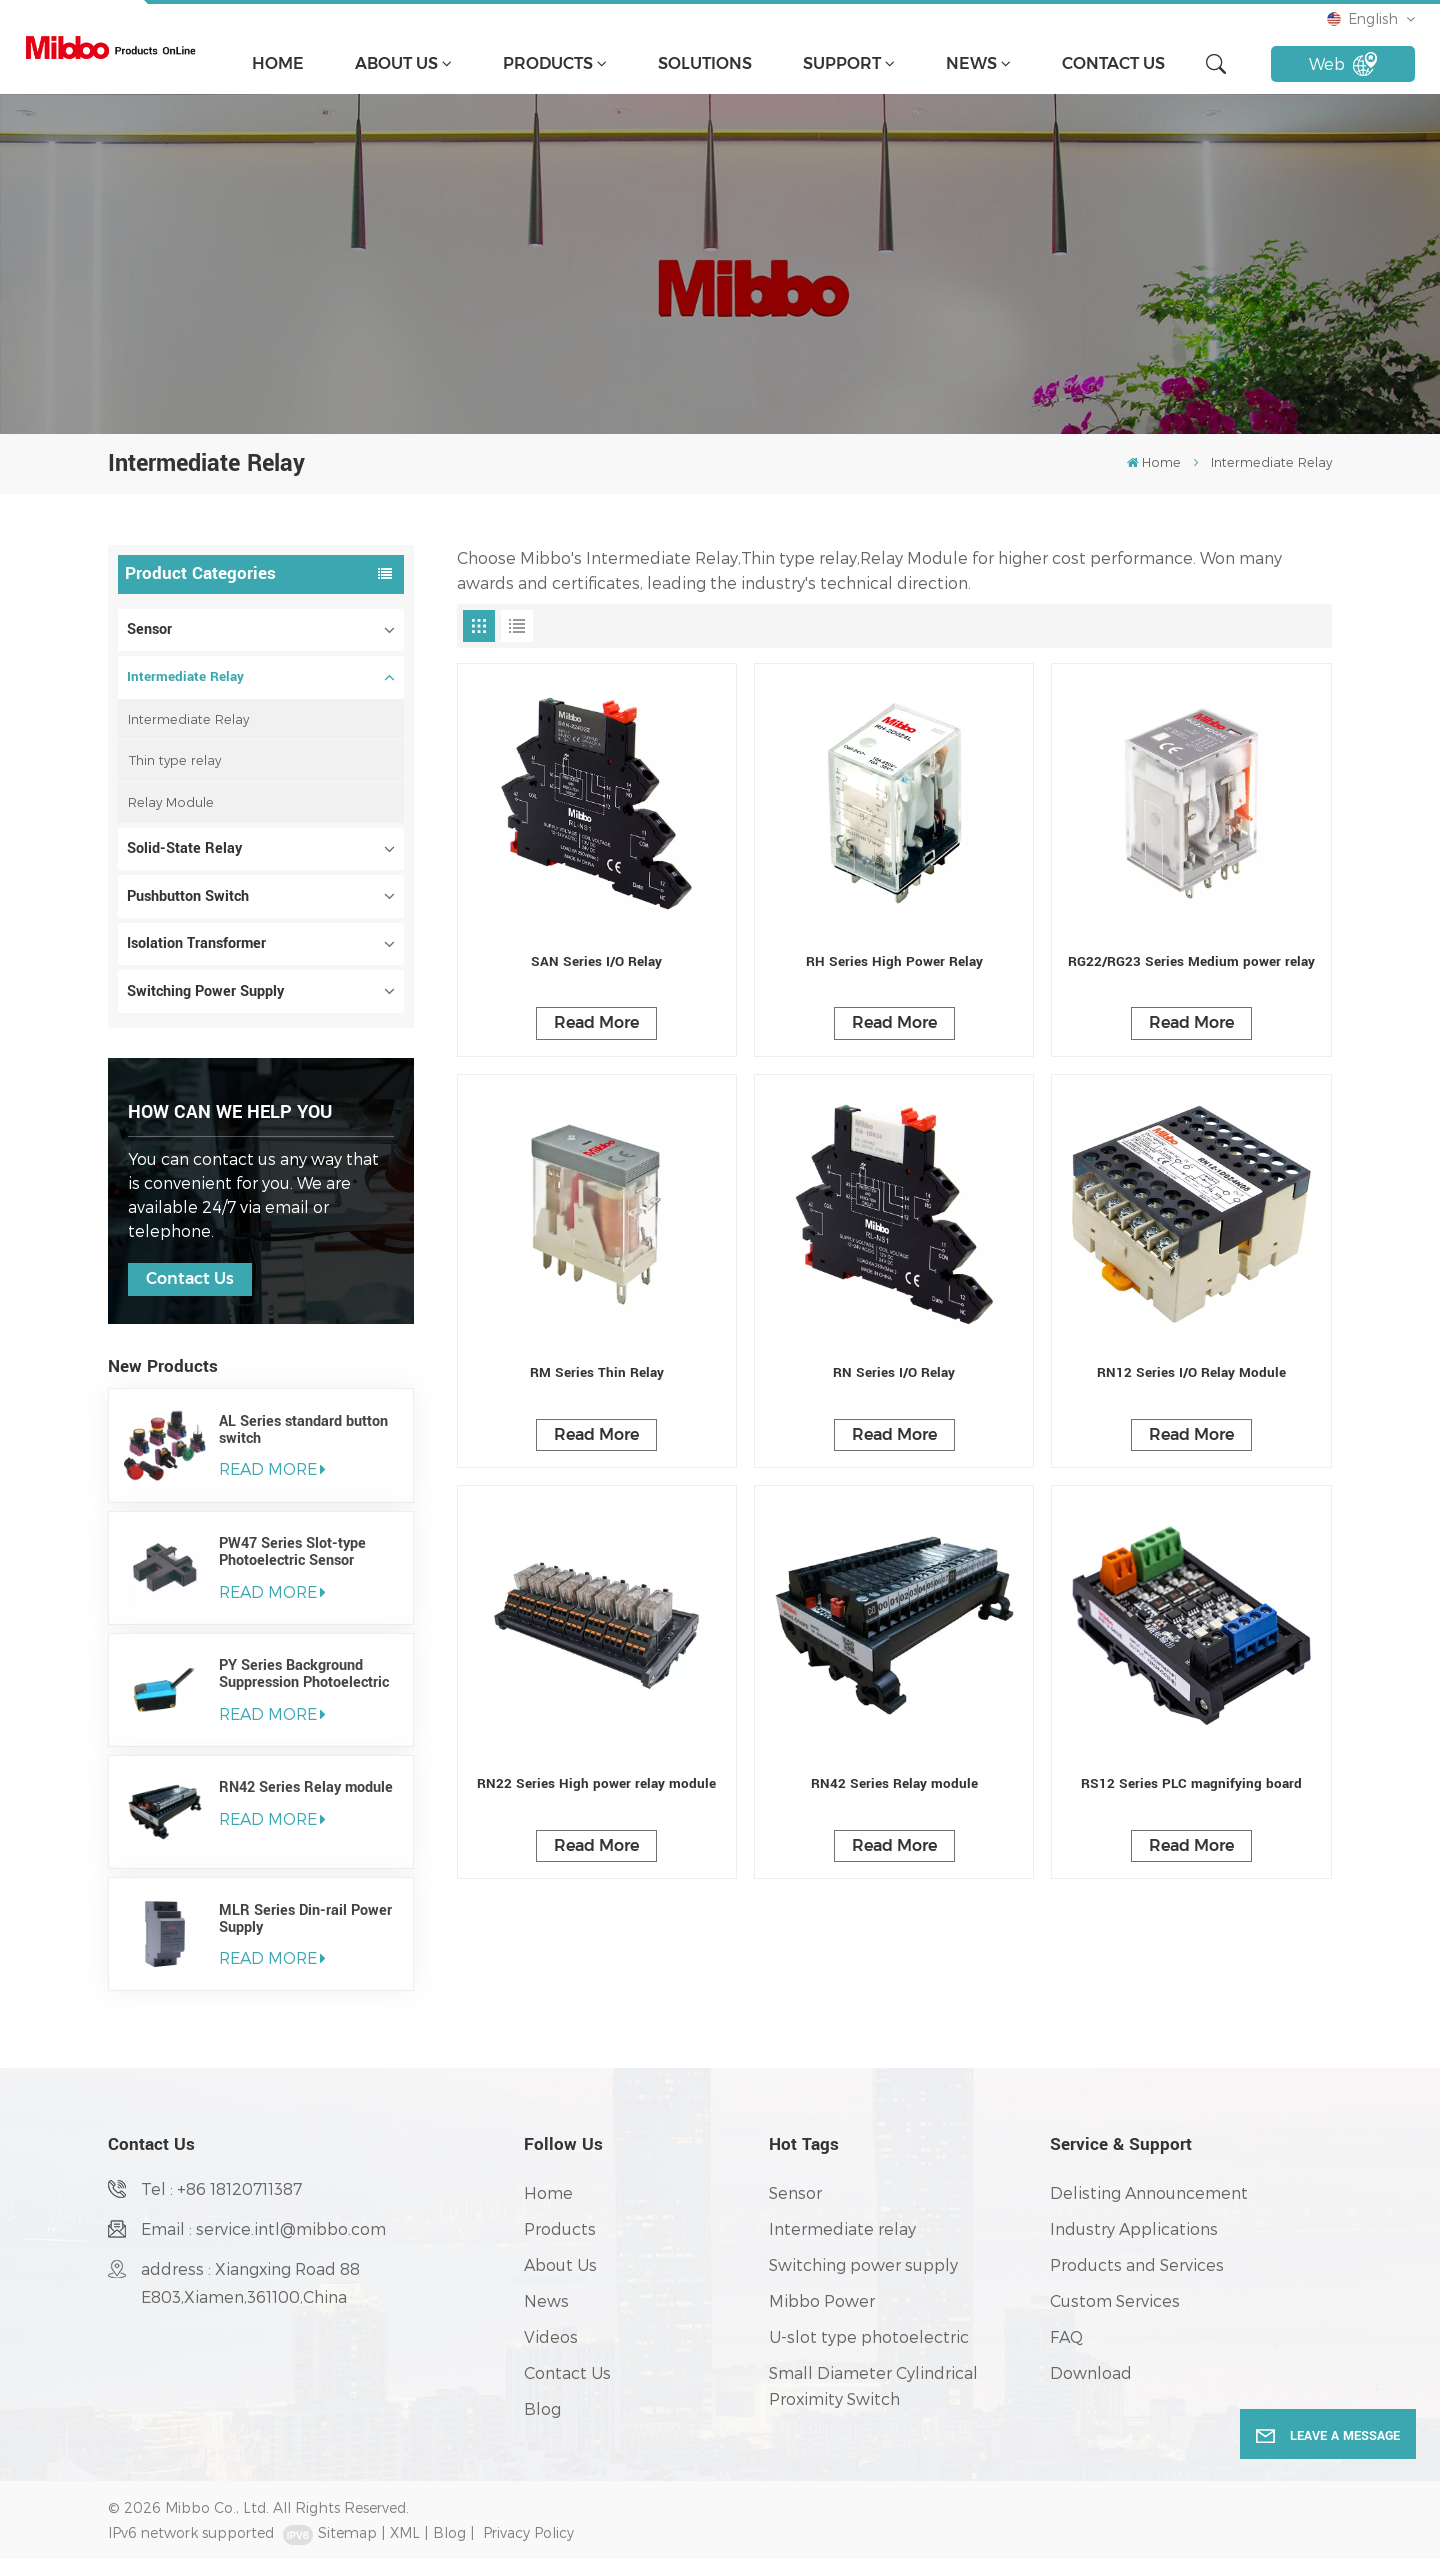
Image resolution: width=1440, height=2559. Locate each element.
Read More (596, 1022)
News (971, 63)
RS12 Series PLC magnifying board (1191, 1783)
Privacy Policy (528, 2532)
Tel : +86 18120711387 (221, 2188)
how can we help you (230, 1112)
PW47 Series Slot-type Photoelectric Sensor (292, 1552)
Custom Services (1115, 2300)
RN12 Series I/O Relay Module (1191, 1372)
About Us (396, 63)
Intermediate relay (842, 2228)
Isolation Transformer (196, 943)
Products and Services (1137, 2264)
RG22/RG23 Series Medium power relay (1191, 961)
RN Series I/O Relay (894, 1372)
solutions (705, 63)
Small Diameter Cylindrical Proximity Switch (873, 2385)
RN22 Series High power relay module (596, 1783)
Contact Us (1113, 63)
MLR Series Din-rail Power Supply (305, 1919)
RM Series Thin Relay (597, 1372)
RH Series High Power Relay (894, 961)
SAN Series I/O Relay (596, 961)
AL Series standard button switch (303, 1430)
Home (278, 63)
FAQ (1066, 2336)
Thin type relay (174, 759)
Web (1343, 64)
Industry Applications (1134, 2228)
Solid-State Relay (184, 848)
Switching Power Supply (205, 991)
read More (272, 1468)
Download (1091, 2372)
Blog (542, 2408)
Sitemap (347, 2532)
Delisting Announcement (1149, 2192)
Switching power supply (863, 2264)
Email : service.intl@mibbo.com (263, 2228)
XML (405, 2532)
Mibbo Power (822, 2300)
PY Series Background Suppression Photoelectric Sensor (304, 1674)
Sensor (149, 629)
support (842, 63)
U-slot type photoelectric (869, 2336)
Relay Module (171, 801)
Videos (551, 2336)
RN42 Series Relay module (306, 1787)
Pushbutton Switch (188, 896)
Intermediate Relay (185, 676)
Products (548, 63)
